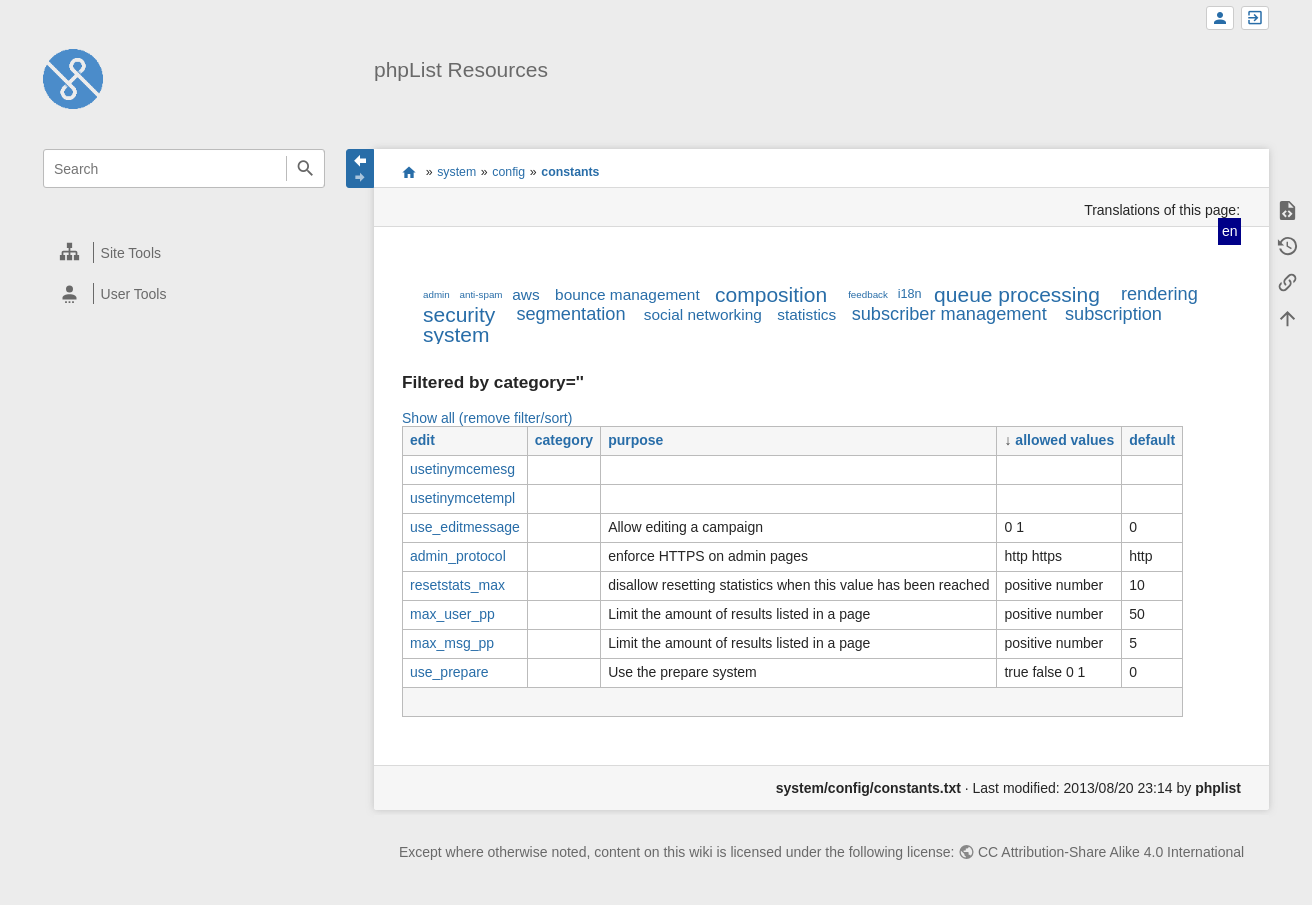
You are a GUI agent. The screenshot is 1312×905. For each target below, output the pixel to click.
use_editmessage (465, 527)
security (459, 314)
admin (436, 294)
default (1152, 440)
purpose (635, 440)
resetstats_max (457, 585)
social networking (703, 314)
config (508, 172)
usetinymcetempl (462, 498)
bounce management (627, 294)
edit (422, 440)
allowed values (1064, 440)
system (456, 172)
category (564, 440)
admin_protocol (458, 556)
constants (570, 172)
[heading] (185, 252)
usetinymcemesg (462, 469)
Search (305, 168)
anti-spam (481, 294)
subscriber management (949, 314)
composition (771, 294)
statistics (806, 314)
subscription (1113, 314)
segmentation (570, 314)
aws (525, 294)
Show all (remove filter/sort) (487, 418)
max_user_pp (452, 614)
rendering (1159, 294)
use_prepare (449, 672)
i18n (910, 294)
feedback (868, 294)
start (409, 172)
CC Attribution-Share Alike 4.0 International (1111, 852)
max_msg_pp (452, 643)
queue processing (1017, 294)
